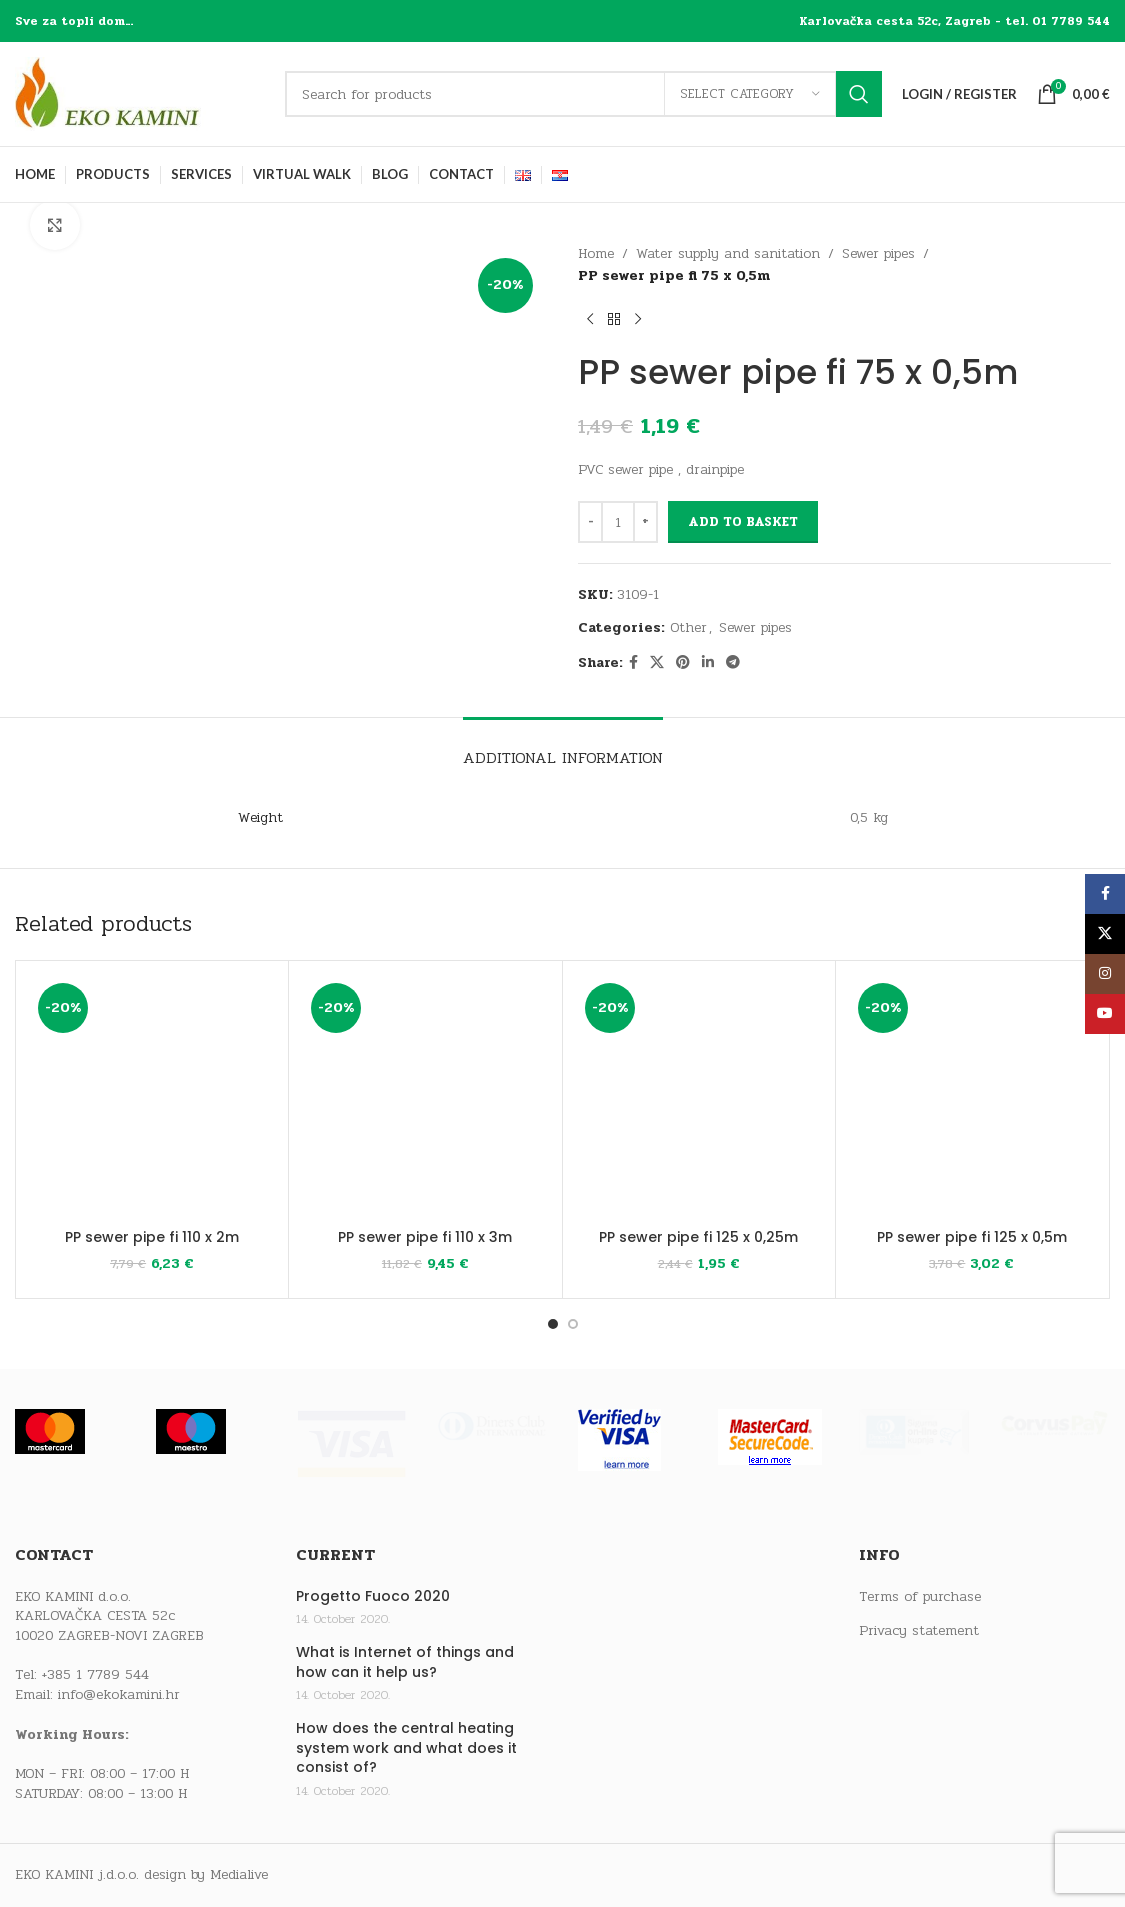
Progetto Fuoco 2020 (373, 1596)
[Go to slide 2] (573, 1324)
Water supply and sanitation (728, 253)
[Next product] (638, 320)
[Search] (583, 94)
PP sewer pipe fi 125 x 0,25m (698, 1236)
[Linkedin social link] (708, 663)
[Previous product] (590, 320)
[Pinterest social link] (683, 663)
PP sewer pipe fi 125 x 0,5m (972, 1236)
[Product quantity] (618, 522)
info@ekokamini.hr (119, 1694)
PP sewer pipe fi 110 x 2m (152, 1236)
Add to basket (743, 522)
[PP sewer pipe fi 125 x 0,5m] (972, 1097)
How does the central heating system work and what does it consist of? (406, 1748)
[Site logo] (140, 93)
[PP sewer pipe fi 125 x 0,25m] (699, 1097)
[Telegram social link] (733, 663)
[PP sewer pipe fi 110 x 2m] (152, 1097)
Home (596, 253)
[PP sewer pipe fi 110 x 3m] (425, 1097)
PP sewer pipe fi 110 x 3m (425, 1236)
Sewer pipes (878, 253)
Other (688, 627)
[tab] (563, 747)
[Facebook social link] (633, 663)
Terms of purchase (920, 1597)
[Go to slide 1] (553, 1324)
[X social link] (657, 663)
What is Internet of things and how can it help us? (405, 1662)
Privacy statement (919, 1631)
